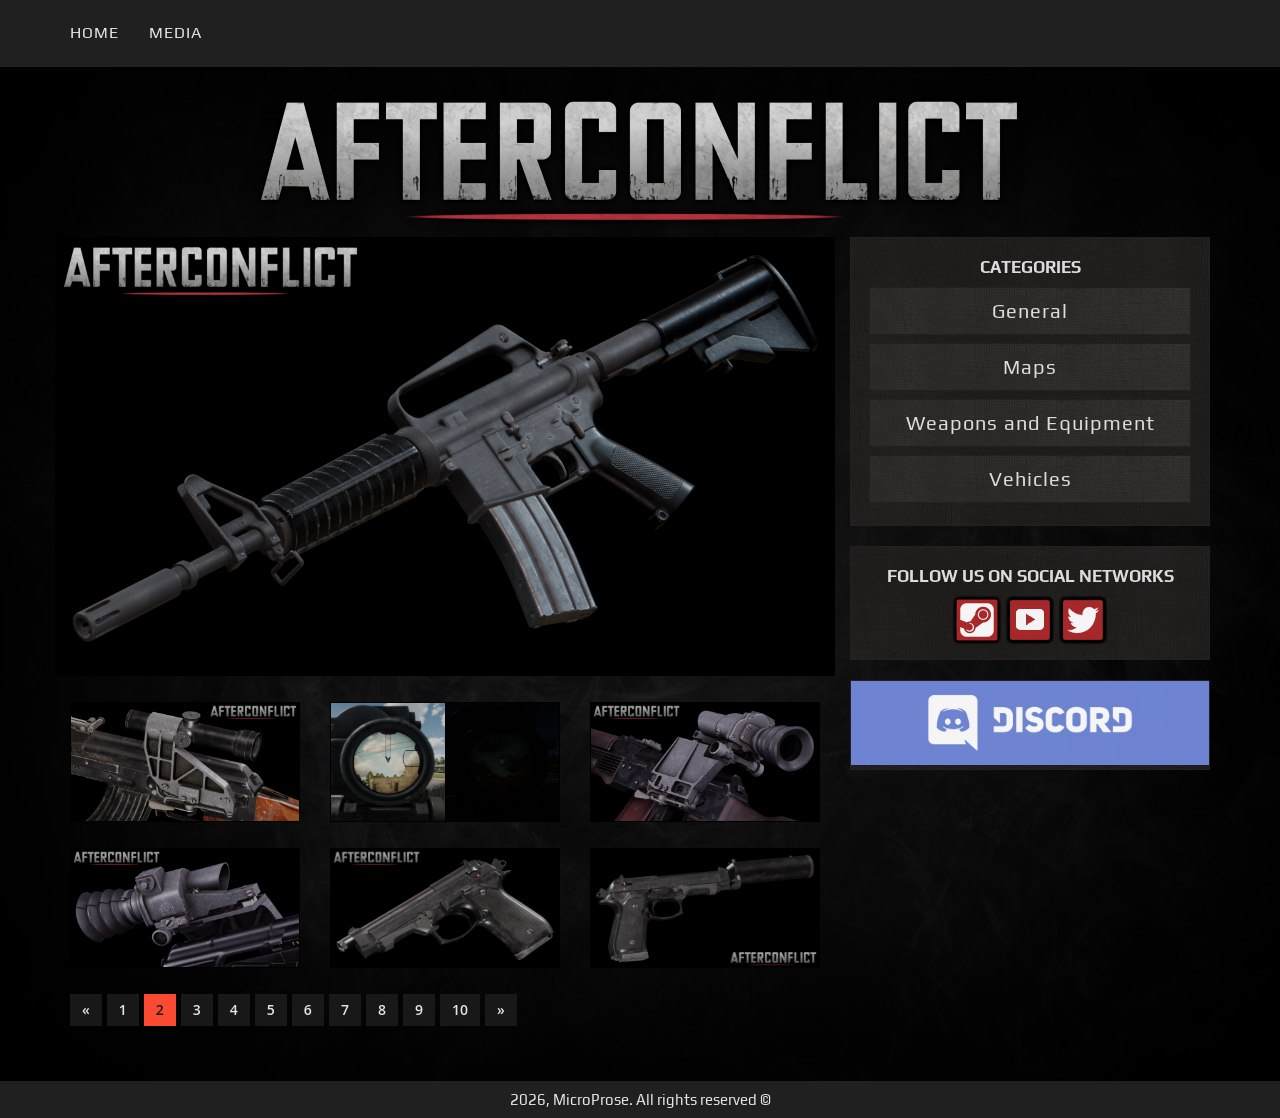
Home (94, 32)
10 (460, 1009)
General (1030, 310)
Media (175, 32)
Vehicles (1030, 478)
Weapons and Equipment (1030, 422)
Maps (1030, 366)
